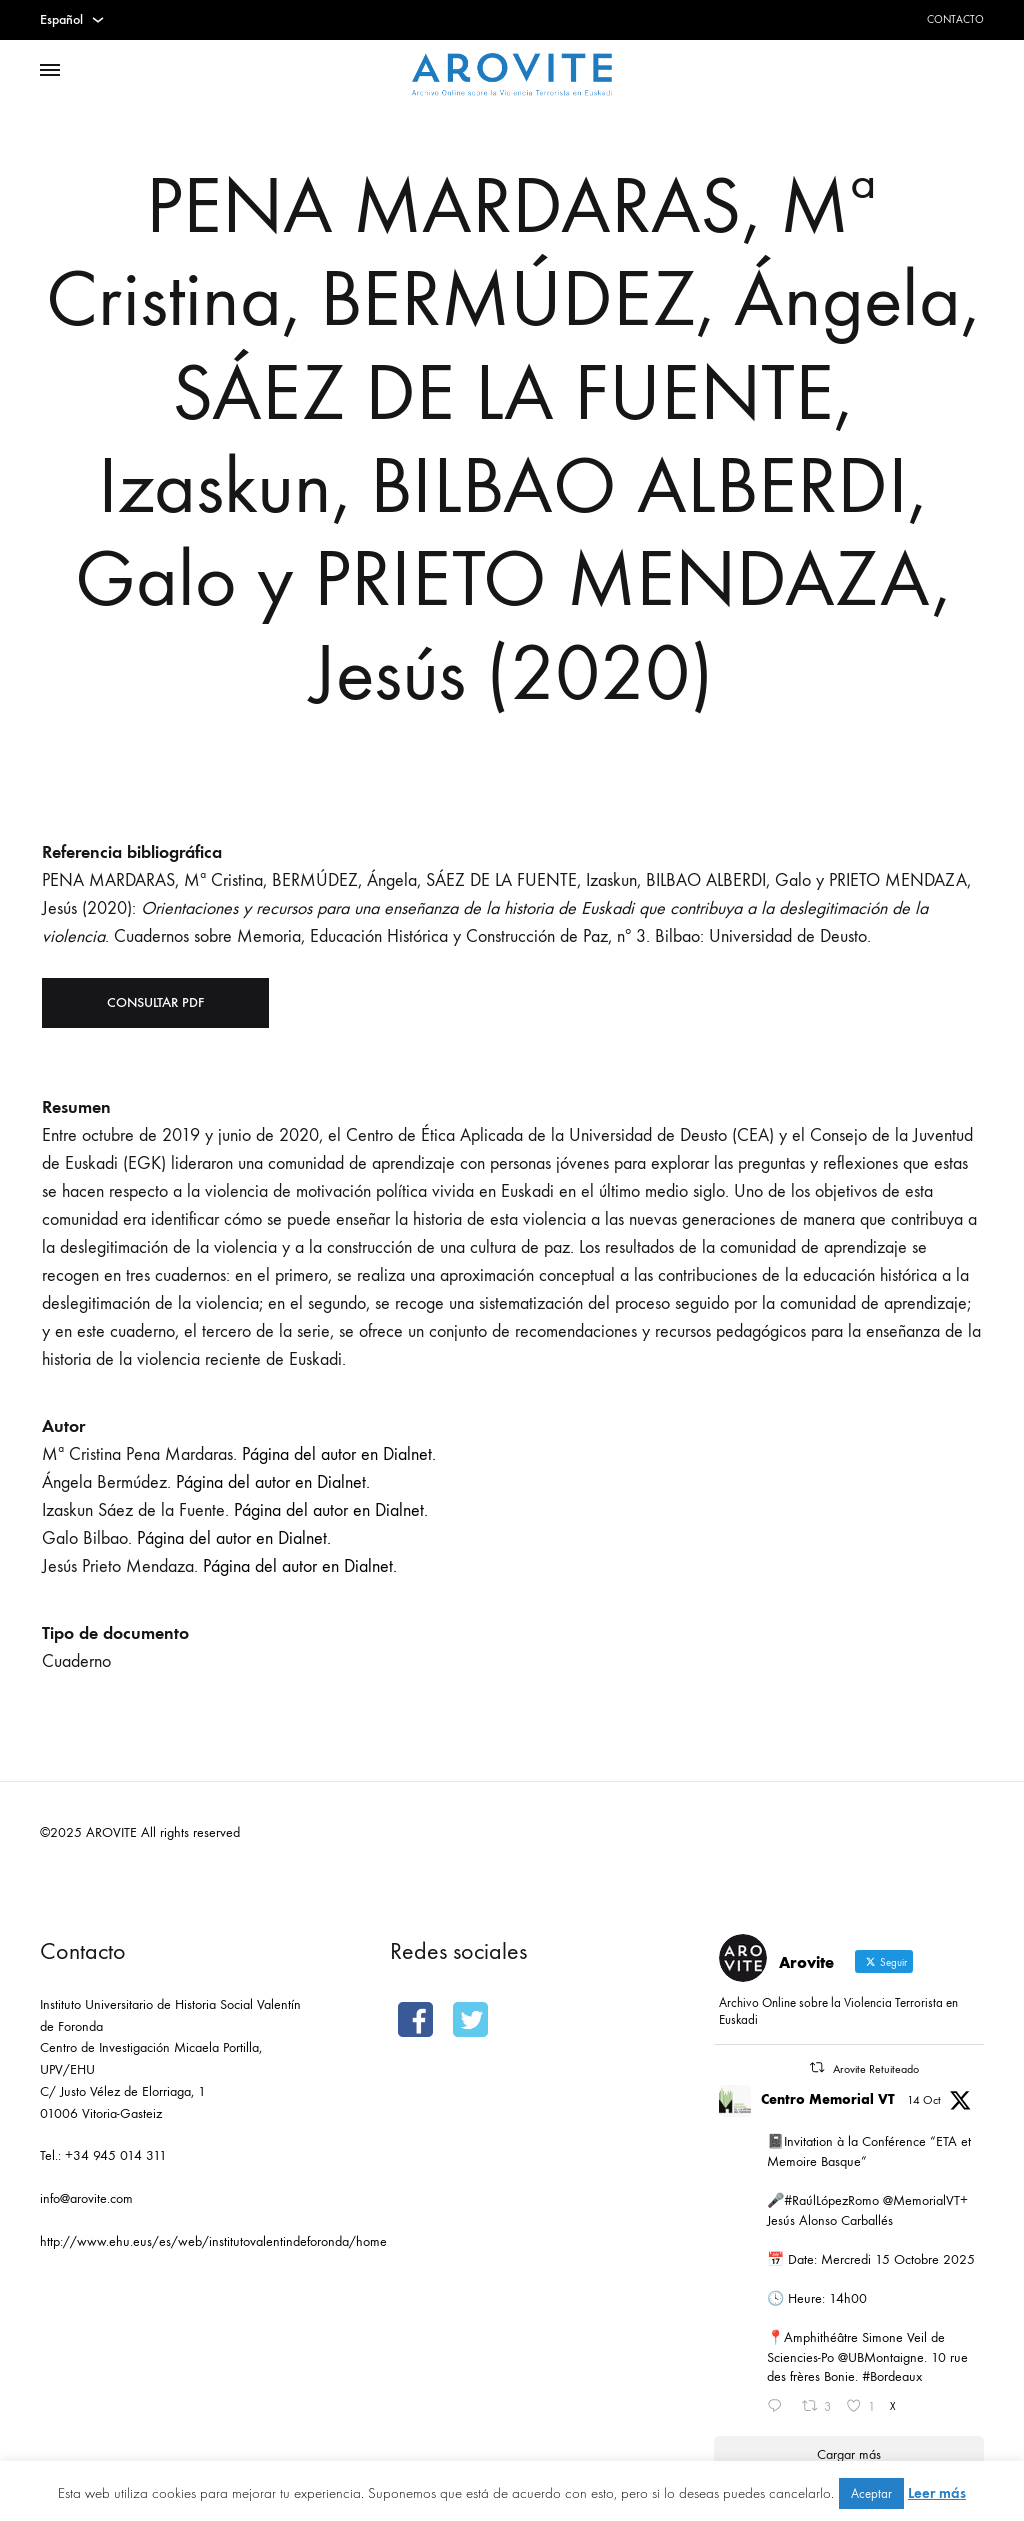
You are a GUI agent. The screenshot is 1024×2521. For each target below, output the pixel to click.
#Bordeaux (892, 2376)
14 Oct (924, 2100)
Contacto (955, 19)
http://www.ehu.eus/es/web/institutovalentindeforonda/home (213, 2241)
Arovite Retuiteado (876, 2069)
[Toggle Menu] (50, 71)
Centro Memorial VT (828, 2099)
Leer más (937, 2493)
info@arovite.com (86, 2198)
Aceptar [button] (871, 2493)
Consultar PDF (155, 1002)
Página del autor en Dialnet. (339, 1454)
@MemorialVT (921, 2200)
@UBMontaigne (881, 2357)
